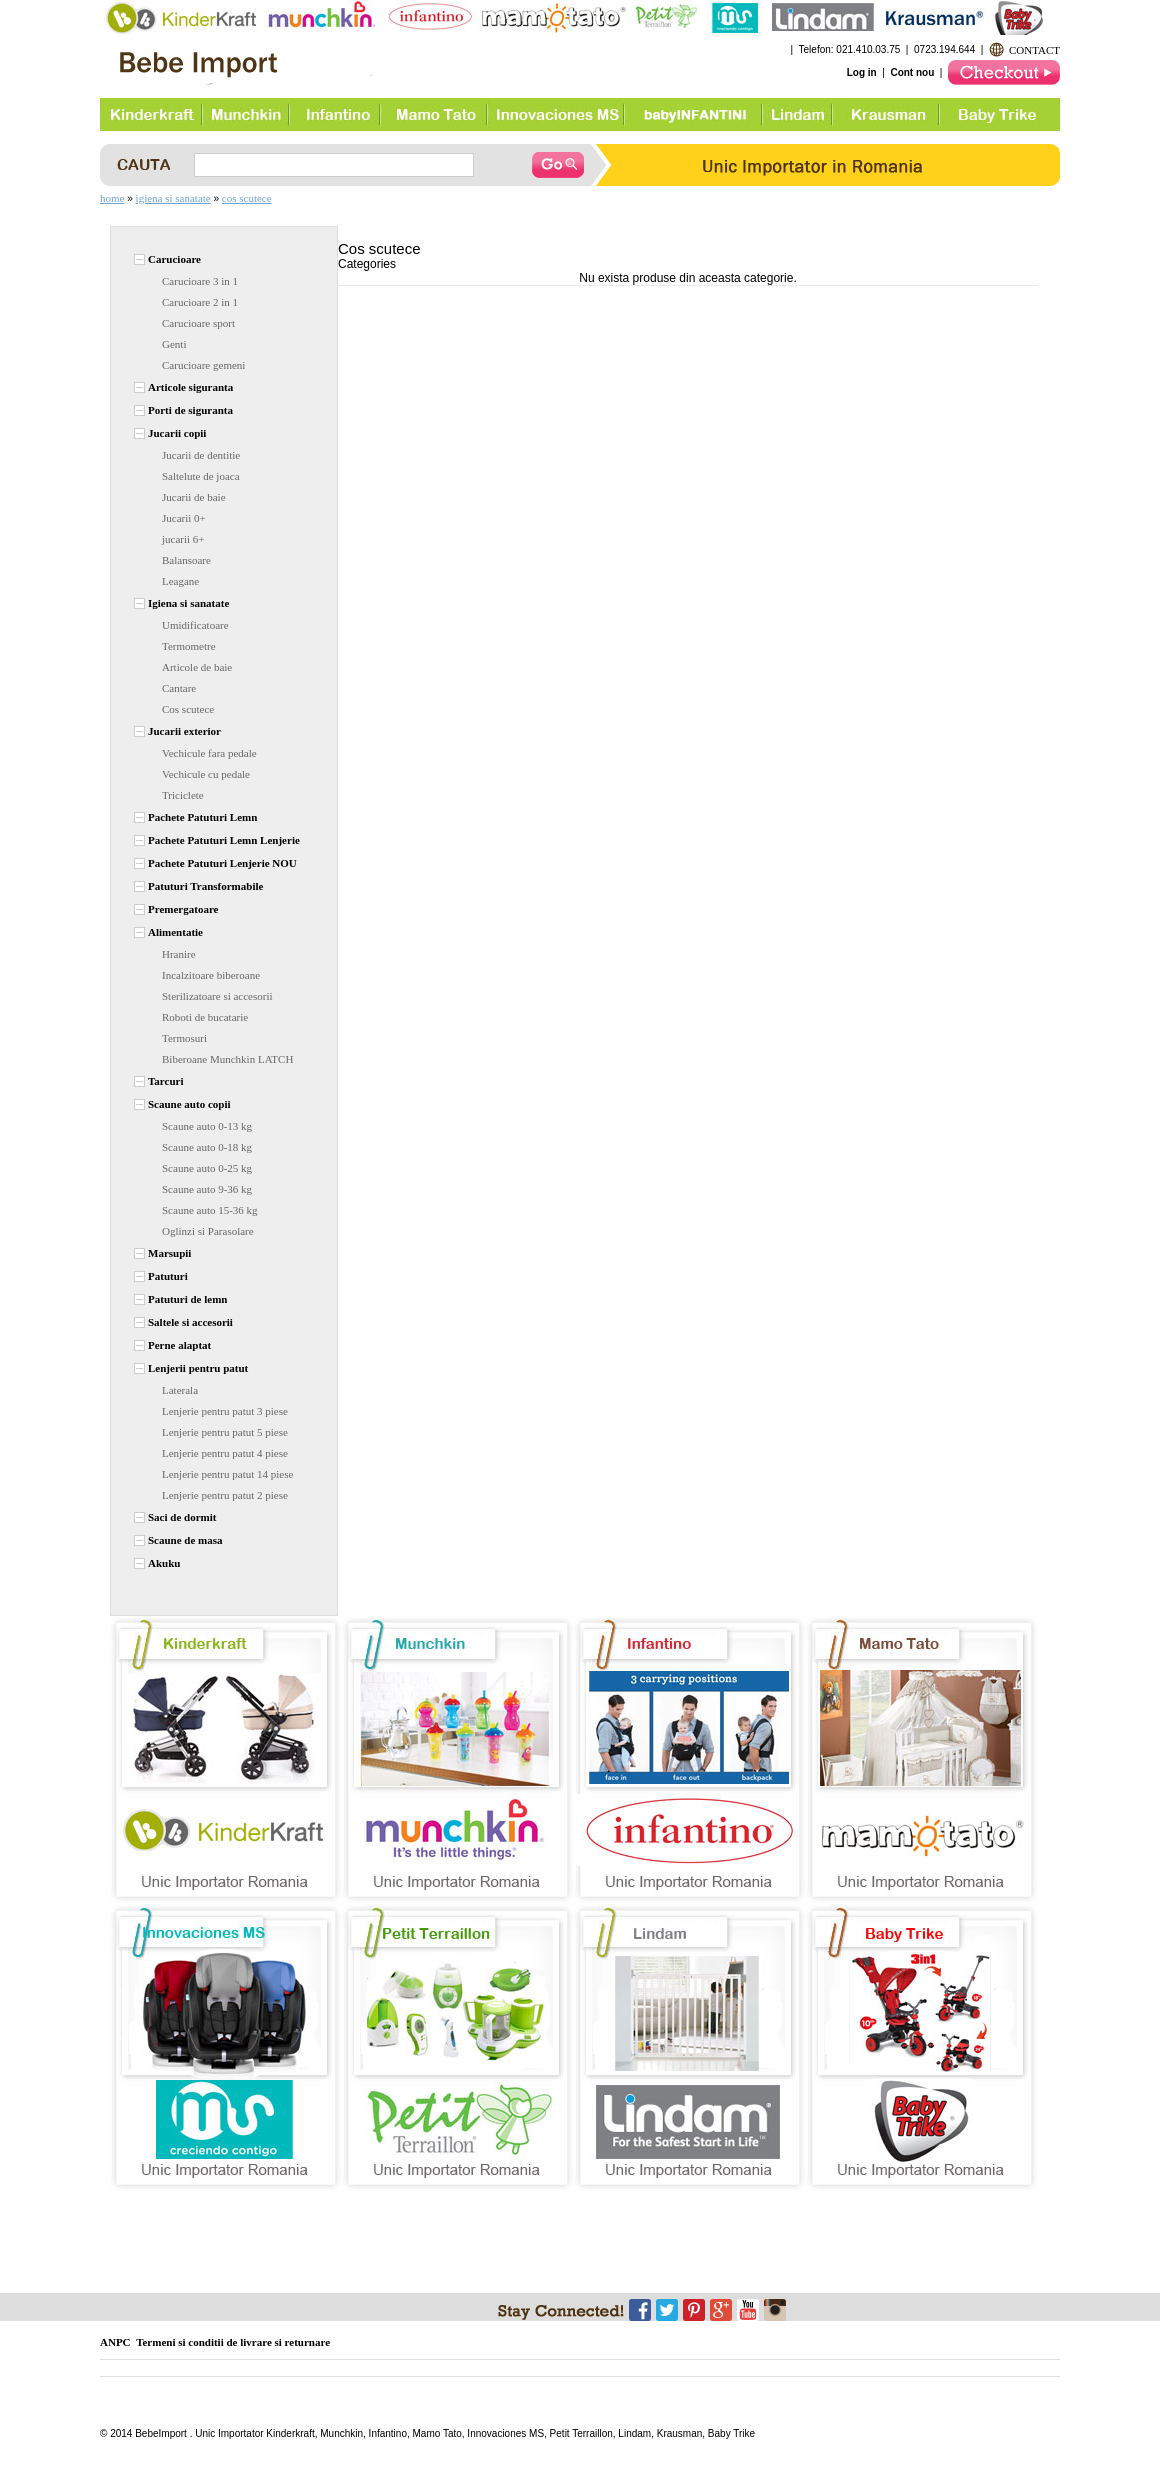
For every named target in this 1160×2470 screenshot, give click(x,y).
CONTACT (1034, 50)
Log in (862, 72)
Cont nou (912, 72)
